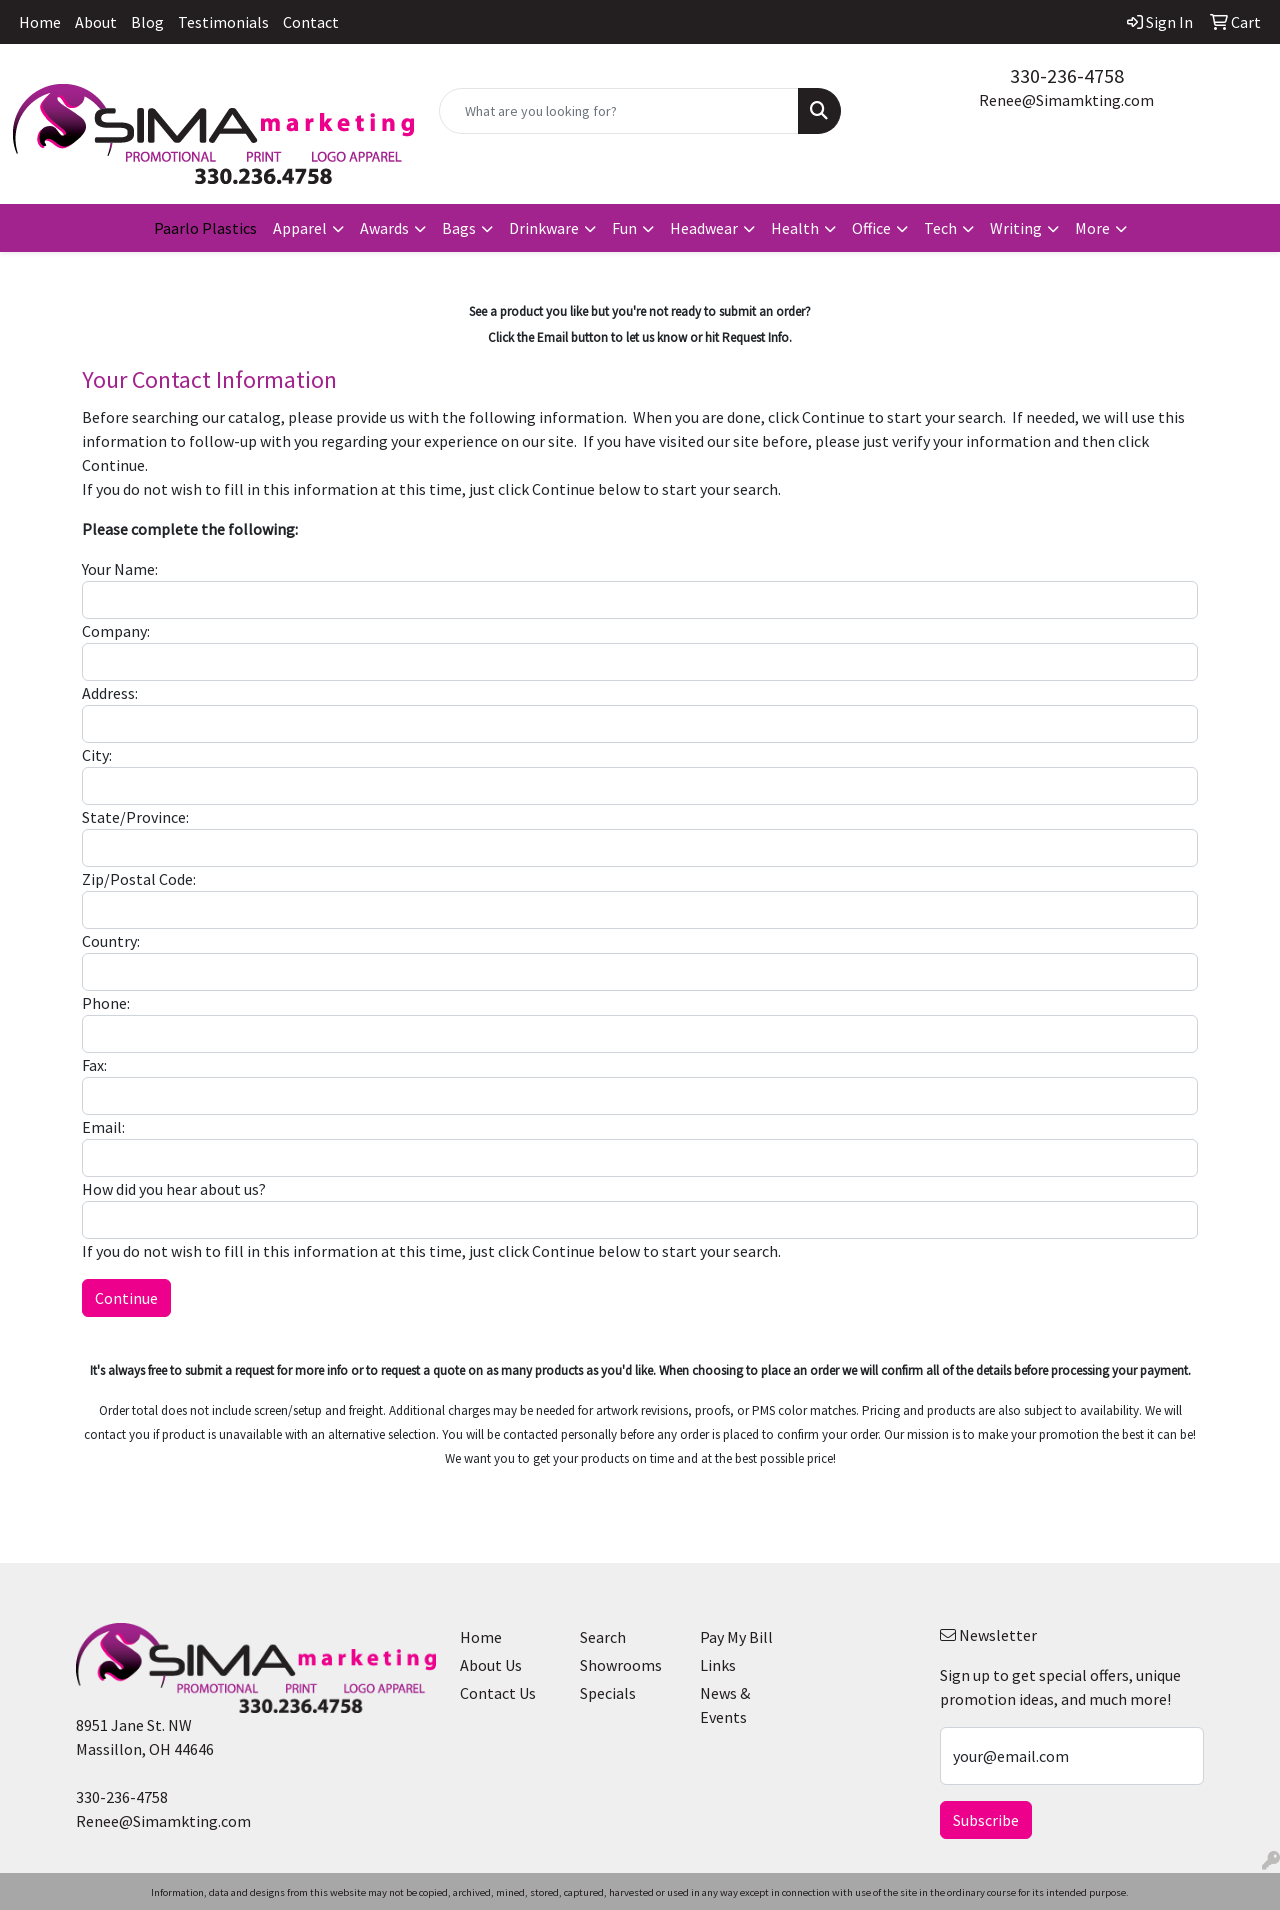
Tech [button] (940, 228)
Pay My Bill (736, 1637)
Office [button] (871, 228)
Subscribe (986, 1820)
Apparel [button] (300, 228)
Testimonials (223, 22)
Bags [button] (459, 228)
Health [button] (795, 228)
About (96, 22)
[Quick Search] (619, 111)
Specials (608, 1693)
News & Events (725, 1705)
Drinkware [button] (544, 228)
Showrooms (621, 1665)
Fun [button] (624, 228)
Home (40, 22)
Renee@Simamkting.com (1066, 100)
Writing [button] (1016, 228)
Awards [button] (384, 228)
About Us (491, 1665)
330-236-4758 (1067, 75)
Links (718, 1665)
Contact (311, 22)
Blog (147, 22)
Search (603, 1637)
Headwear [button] (704, 228)
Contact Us (498, 1693)
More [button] (1092, 228)
